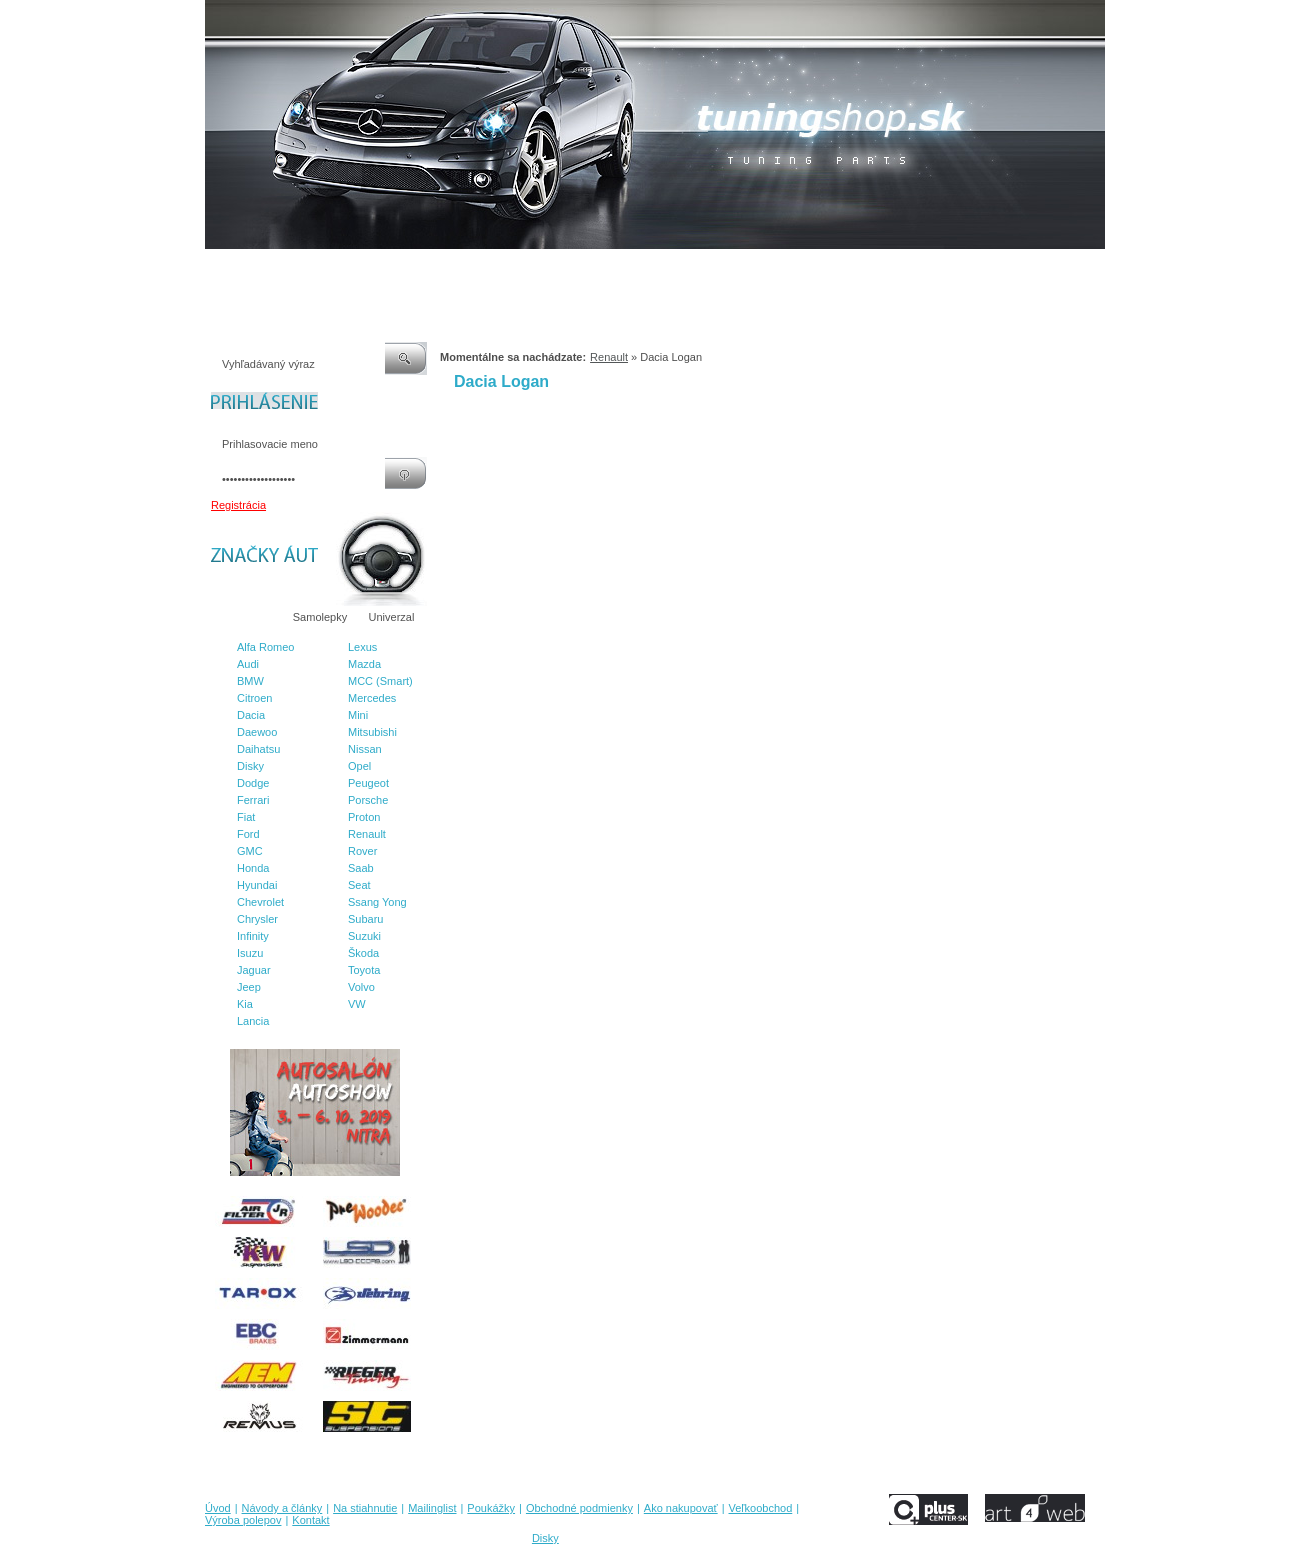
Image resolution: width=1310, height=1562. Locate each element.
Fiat (246, 817)
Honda (253, 868)
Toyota (364, 970)
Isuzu (250, 953)
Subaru (365, 919)
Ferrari (253, 800)
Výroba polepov (898, 269)
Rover (362, 851)
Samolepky (320, 617)
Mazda (364, 664)
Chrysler (257, 919)
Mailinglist (454, 269)
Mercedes (372, 698)
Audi (248, 664)
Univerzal (392, 617)
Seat (359, 885)
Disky (250, 766)
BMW (250, 681)
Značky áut (245, 617)
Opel (359, 766)
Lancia (253, 1021)
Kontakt (973, 269)
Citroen (254, 698)
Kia (245, 1004)
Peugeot (368, 783)
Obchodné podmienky (615, 269)
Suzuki (364, 936)
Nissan (365, 749)
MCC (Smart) (380, 681)
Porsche (368, 800)
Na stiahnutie (379, 269)
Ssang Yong (377, 902)
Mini (358, 715)
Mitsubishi (372, 732)
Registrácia (238, 505)
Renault (367, 834)
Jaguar (254, 970)
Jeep (249, 987)
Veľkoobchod (810, 269)
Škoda (363, 953)
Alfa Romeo (265, 647)
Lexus (362, 647)
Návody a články (289, 269)
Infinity (253, 936)
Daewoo (257, 732)
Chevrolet (260, 902)
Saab (361, 868)
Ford (248, 834)
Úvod (218, 269)
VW (357, 1004)
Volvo (361, 987)
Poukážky (520, 269)
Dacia (251, 715)
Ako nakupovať (724, 269)
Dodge (253, 783)
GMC (250, 851)
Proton (364, 817)
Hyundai (257, 885)
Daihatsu (258, 749)
